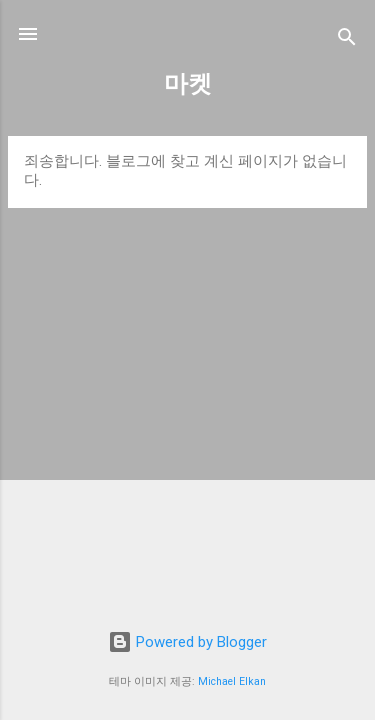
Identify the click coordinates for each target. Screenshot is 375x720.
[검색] (347, 40)
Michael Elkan (232, 681)
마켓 (188, 84)
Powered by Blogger (187, 642)
